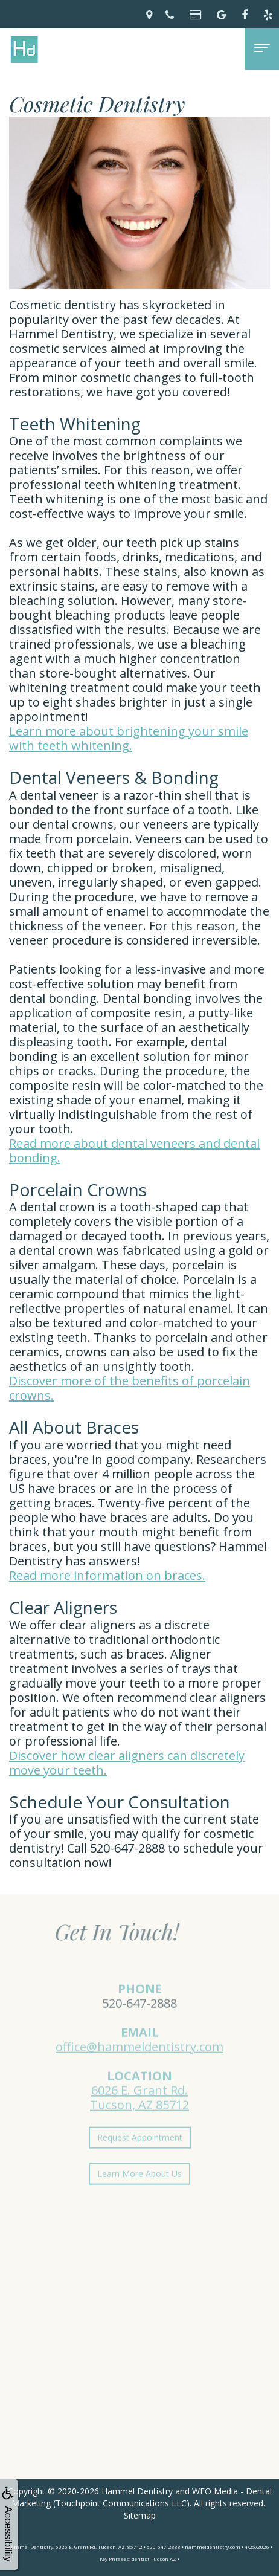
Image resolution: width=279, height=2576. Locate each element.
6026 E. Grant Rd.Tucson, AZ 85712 (139, 2112)
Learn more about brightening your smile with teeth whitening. (128, 738)
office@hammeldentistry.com (139, 2062)
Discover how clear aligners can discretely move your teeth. (127, 1762)
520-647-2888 (139, 2018)
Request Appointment (139, 2152)
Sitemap (140, 2515)
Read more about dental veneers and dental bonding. (134, 1150)
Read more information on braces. (107, 1575)
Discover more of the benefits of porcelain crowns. (129, 1388)
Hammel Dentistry (137, 2491)
